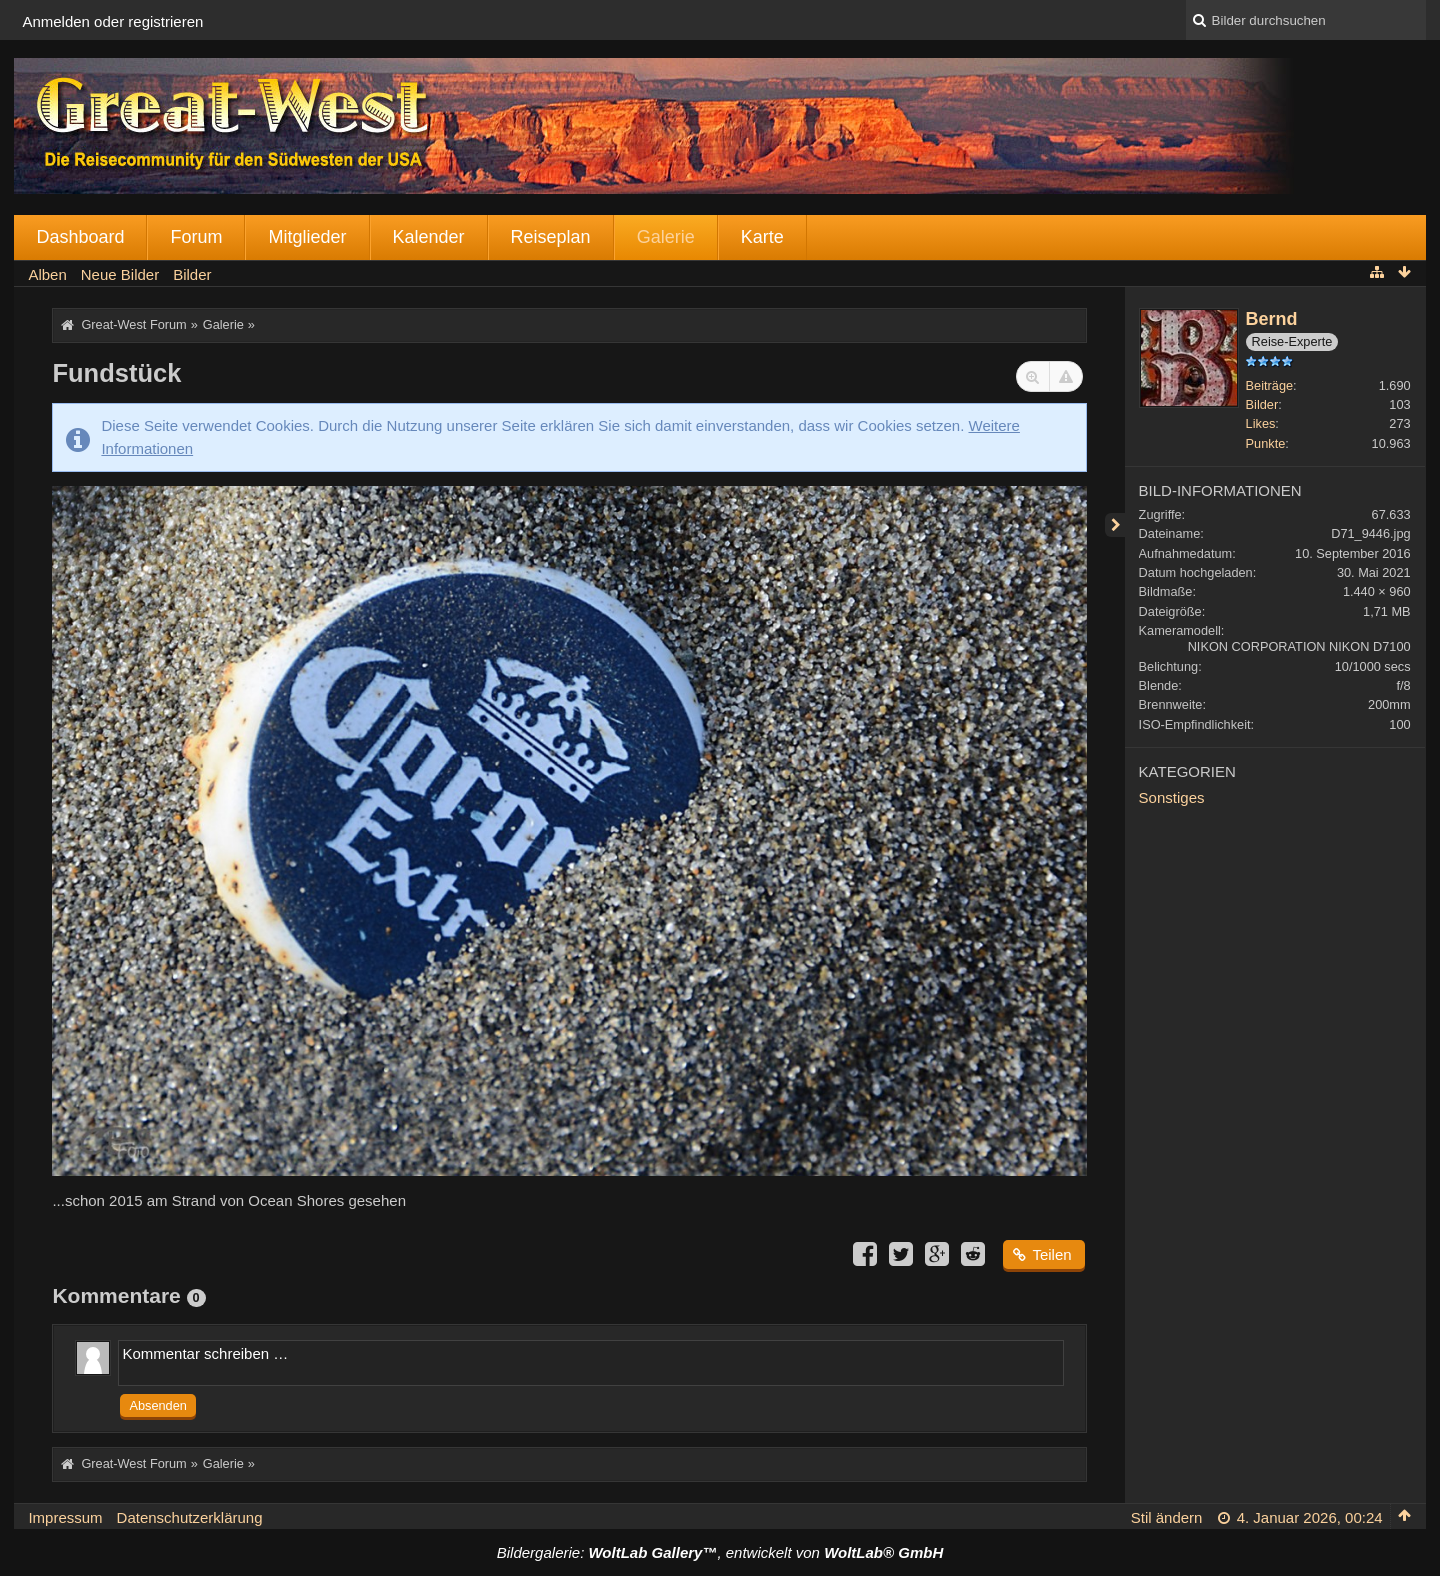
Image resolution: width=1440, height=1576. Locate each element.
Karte (762, 237)
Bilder (1262, 404)
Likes (1261, 423)
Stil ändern (1167, 1517)
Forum (196, 237)
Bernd (1272, 319)
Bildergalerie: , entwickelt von (720, 1552)
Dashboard (80, 237)
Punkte (1266, 443)
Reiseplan (551, 237)
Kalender (429, 237)
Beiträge (1270, 385)
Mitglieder (307, 237)
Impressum (65, 1517)
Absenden (157, 1405)
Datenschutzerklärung (190, 1517)
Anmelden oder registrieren (112, 21)
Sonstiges (1172, 797)
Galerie (666, 237)
